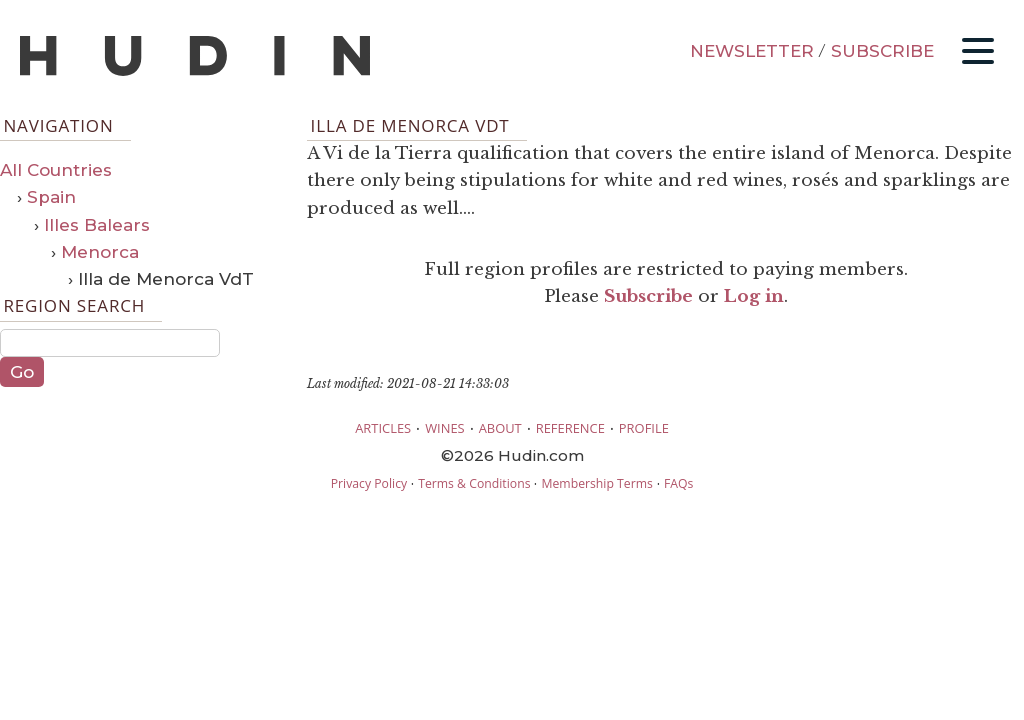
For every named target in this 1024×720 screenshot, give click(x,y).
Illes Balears (97, 225)
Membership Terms (596, 483)
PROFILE (644, 428)
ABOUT (500, 428)
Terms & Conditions (474, 483)
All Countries (56, 170)
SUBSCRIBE (882, 51)
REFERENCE (570, 428)
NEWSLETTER (752, 51)
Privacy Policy (369, 483)
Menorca (100, 252)
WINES (445, 428)
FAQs (678, 483)
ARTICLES (383, 428)
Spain (51, 197)
